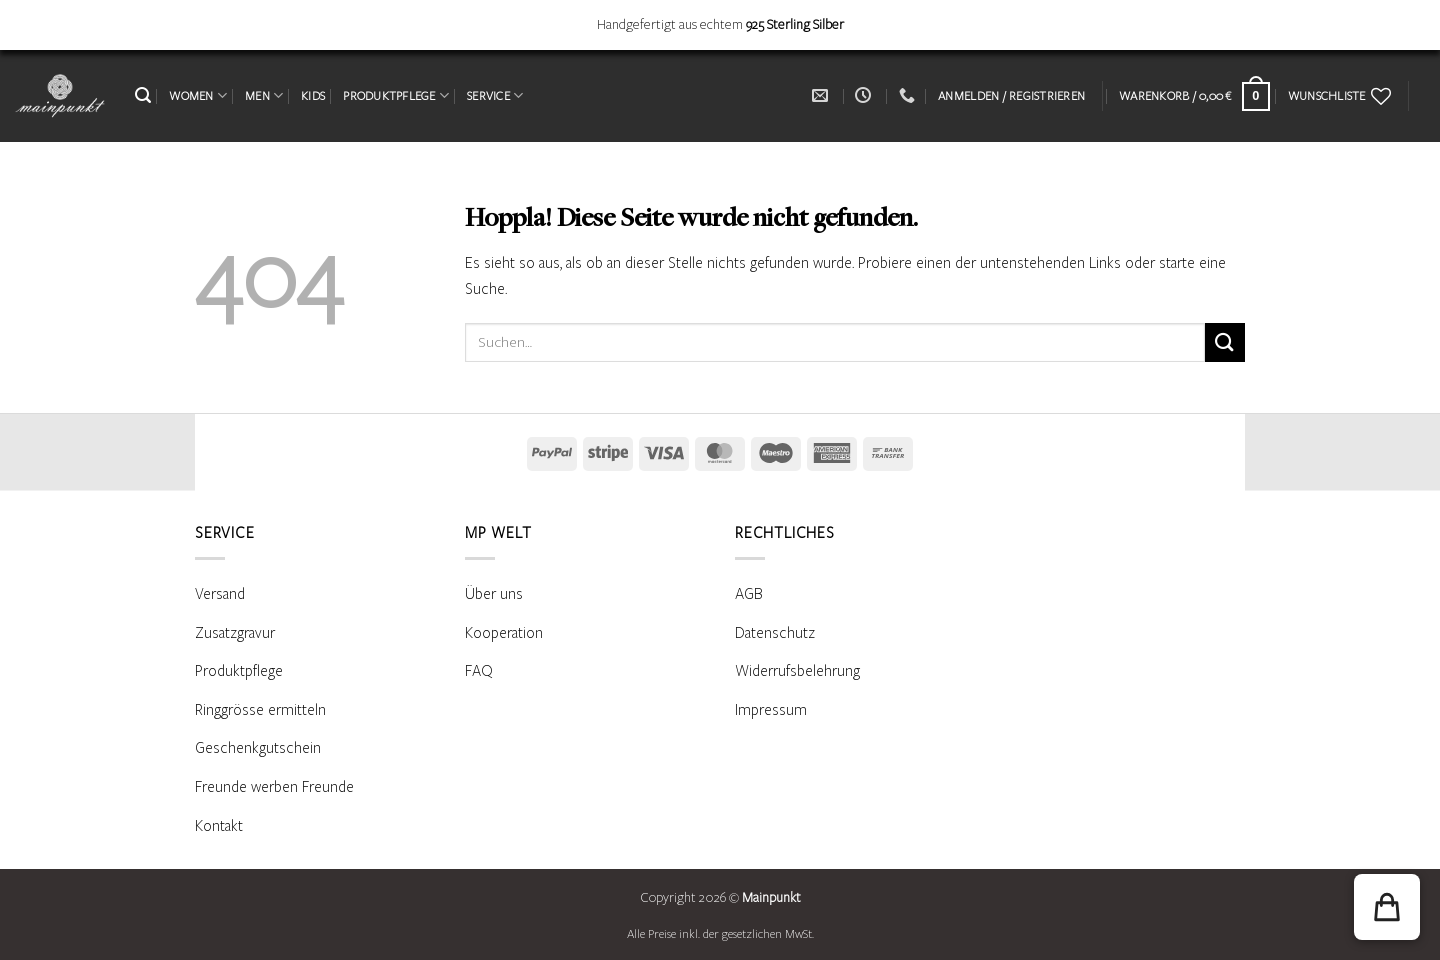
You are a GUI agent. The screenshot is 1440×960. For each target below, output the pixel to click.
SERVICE (495, 95)
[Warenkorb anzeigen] (1194, 96)
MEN (264, 95)
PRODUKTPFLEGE (396, 95)
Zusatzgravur (235, 633)
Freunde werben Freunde (274, 787)
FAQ (479, 671)
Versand (220, 594)
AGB (749, 594)
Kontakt (219, 826)
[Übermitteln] (1225, 342)
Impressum (771, 710)
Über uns (494, 594)
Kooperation (504, 633)
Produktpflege (239, 671)
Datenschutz (775, 633)
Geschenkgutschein (258, 748)
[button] (143, 95)
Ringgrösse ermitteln (260, 710)
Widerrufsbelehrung (797, 671)
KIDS (313, 96)
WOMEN (198, 95)
